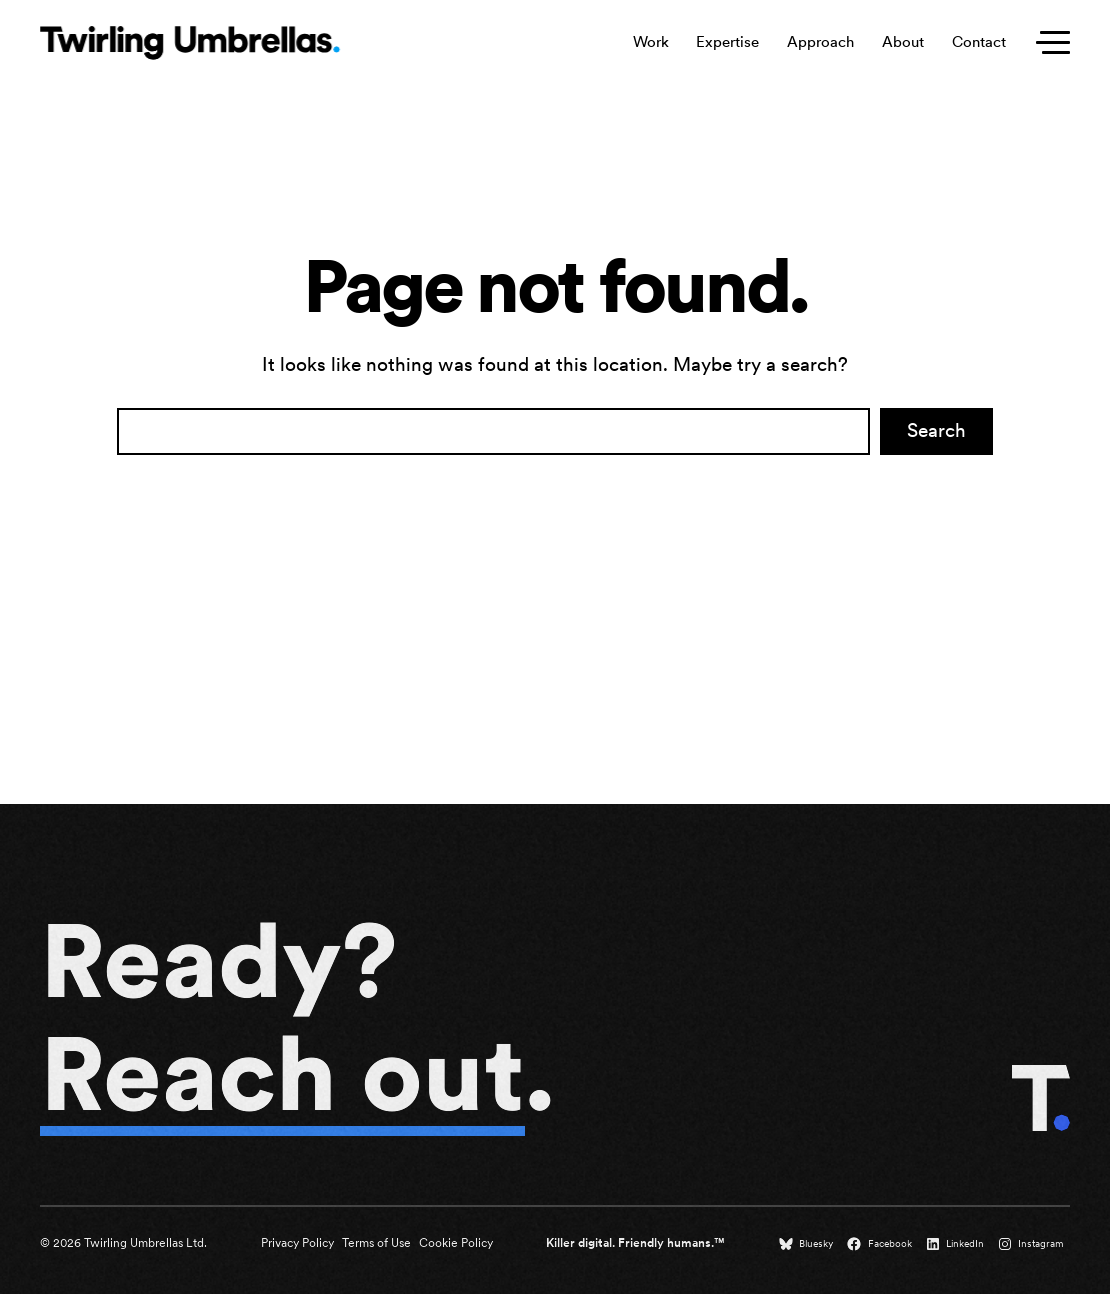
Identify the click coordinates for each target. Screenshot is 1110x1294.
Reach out (282, 1073)
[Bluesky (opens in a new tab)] (808, 1244)
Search (936, 430)
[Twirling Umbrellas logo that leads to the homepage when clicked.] (190, 43)
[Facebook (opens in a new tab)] (881, 1244)
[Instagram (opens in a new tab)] (1033, 1244)
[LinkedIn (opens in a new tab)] (957, 1244)
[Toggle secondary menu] (1048, 43)
